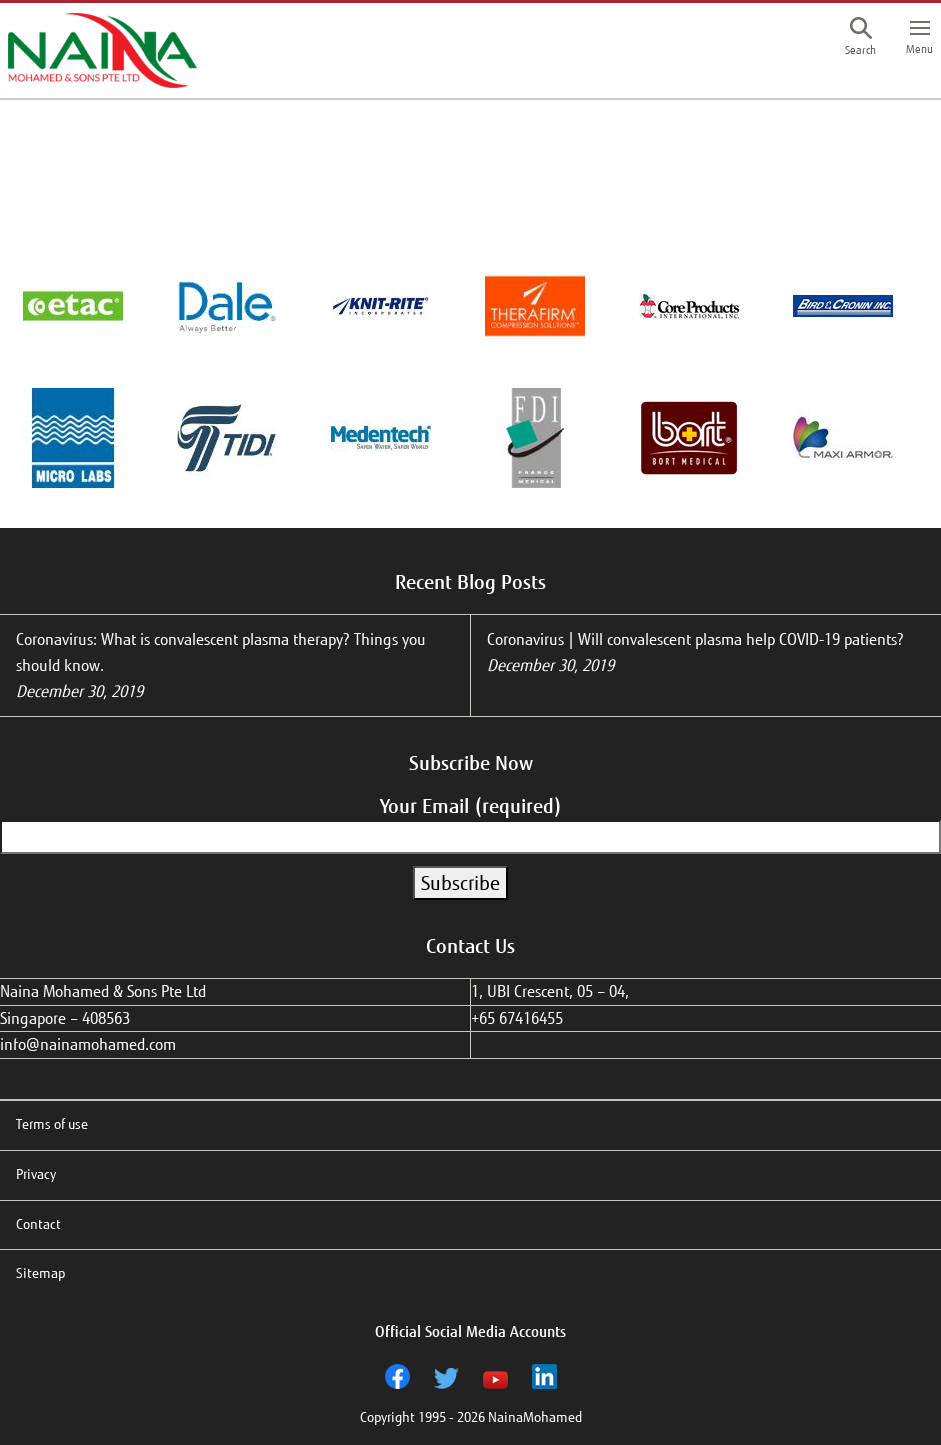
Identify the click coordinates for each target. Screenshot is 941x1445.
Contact (38, 1224)
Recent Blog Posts (470, 582)
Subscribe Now (471, 763)
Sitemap (40, 1273)
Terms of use (52, 1124)
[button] (860, 39)
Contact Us (470, 946)
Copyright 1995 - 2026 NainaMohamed (471, 1417)
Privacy (36, 1174)
